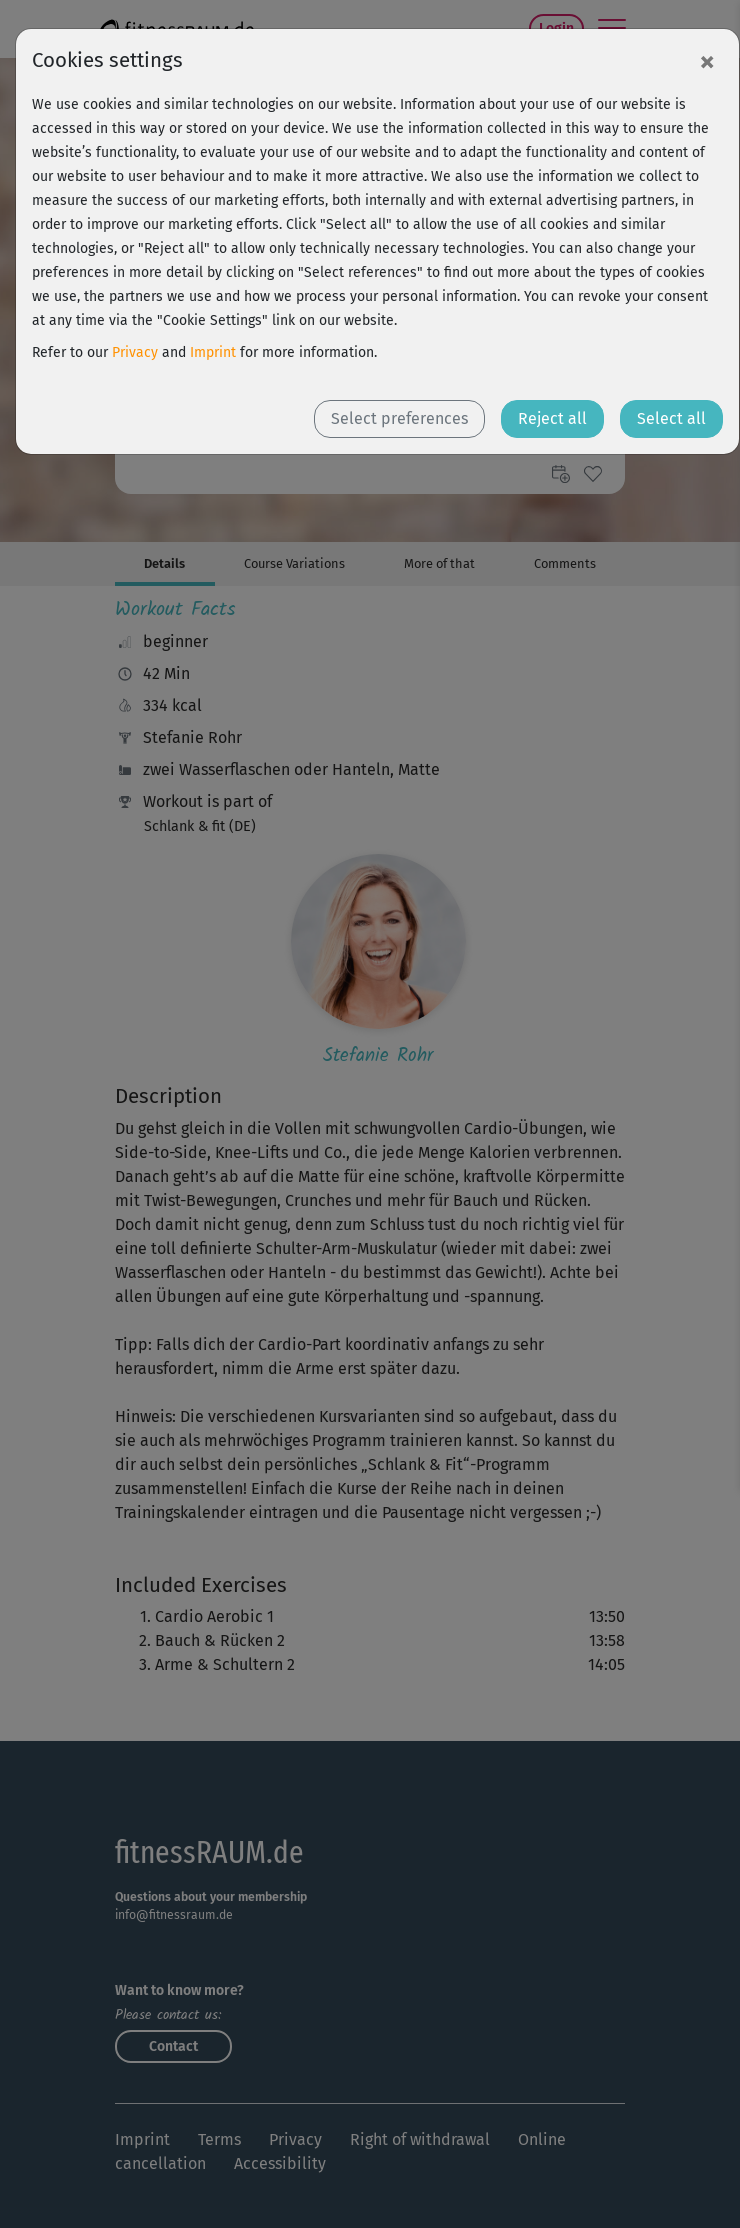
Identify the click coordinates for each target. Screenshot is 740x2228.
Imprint (213, 352)
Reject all (552, 418)
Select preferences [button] (399, 418)
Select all (671, 418)
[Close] (707, 61)
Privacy (135, 352)
